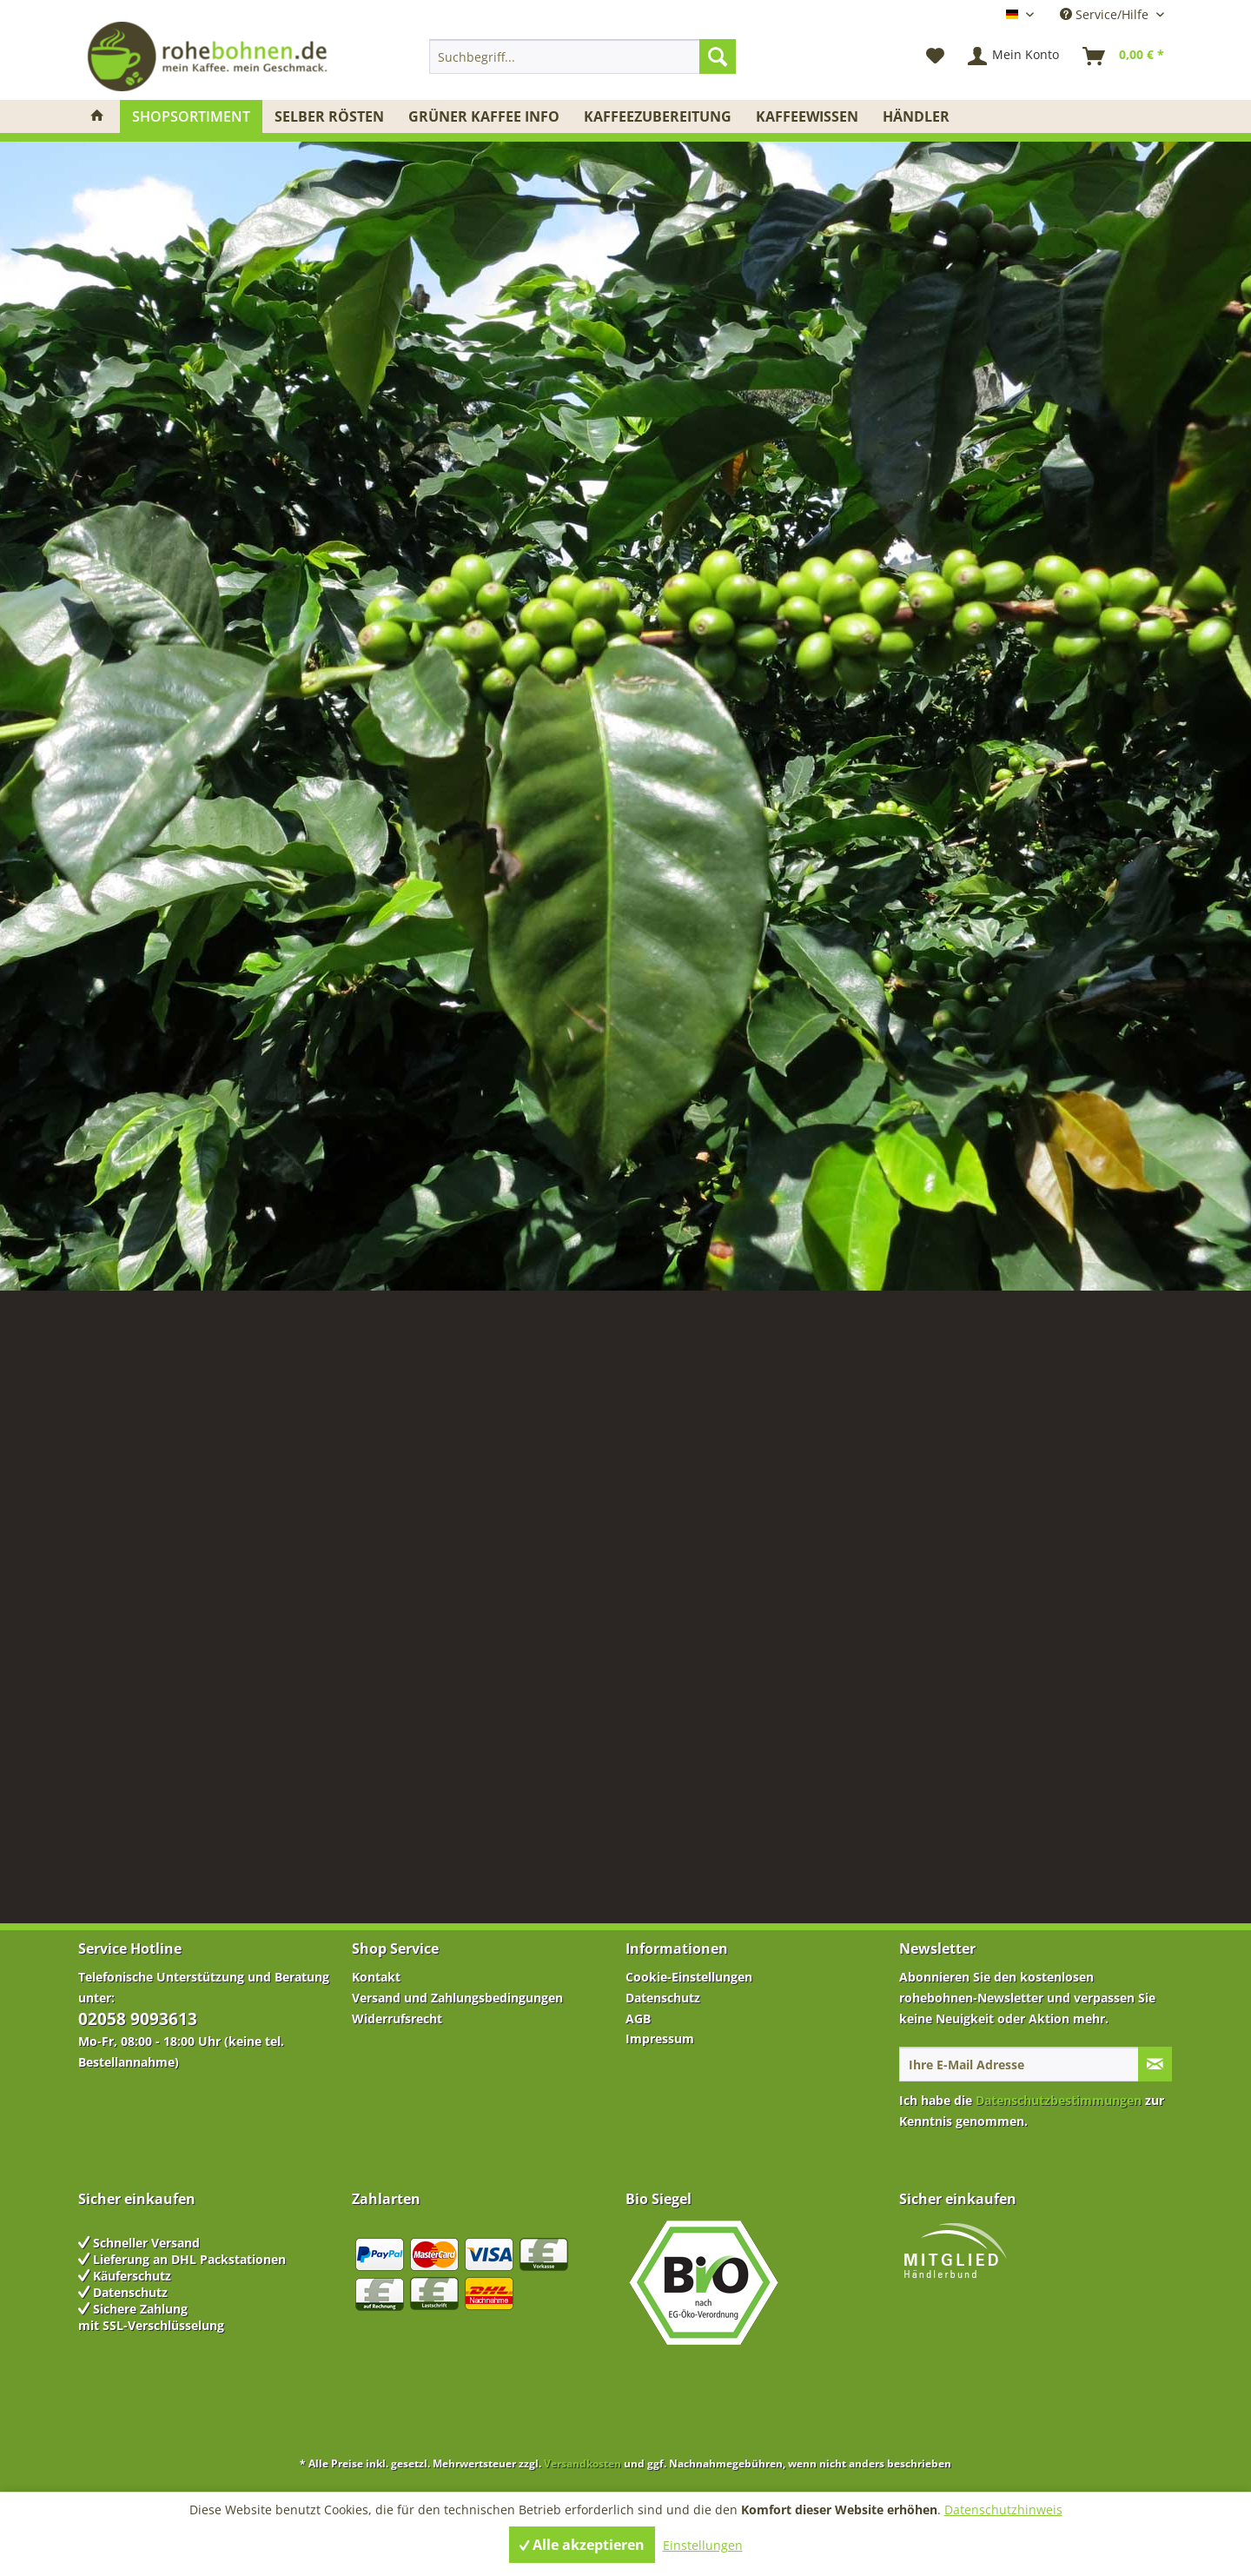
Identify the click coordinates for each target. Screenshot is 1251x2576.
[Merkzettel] (935, 56)
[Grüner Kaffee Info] (484, 116)
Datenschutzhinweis (1003, 2509)
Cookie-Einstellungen (689, 1977)
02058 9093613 (137, 2019)
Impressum (660, 2038)
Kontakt (376, 1977)
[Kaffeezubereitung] (658, 116)
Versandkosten (582, 2463)
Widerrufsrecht (397, 2018)
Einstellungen (703, 2545)
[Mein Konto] (1014, 56)
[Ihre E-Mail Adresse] (1019, 2064)
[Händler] (916, 116)
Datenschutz (663, 1997)
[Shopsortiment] (191, 116)
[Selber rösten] (329, 116)
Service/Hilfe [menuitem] (1106, 14)
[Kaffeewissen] (807, 116)
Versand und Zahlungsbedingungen (457, 1997)
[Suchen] (717, 56)
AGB (638, 2018)
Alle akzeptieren (582, 2544)
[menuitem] (582, 56)
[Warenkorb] (1124, 56)
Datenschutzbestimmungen (1059, 2100)
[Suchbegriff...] (582, 56)
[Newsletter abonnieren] (1155, 2064)
